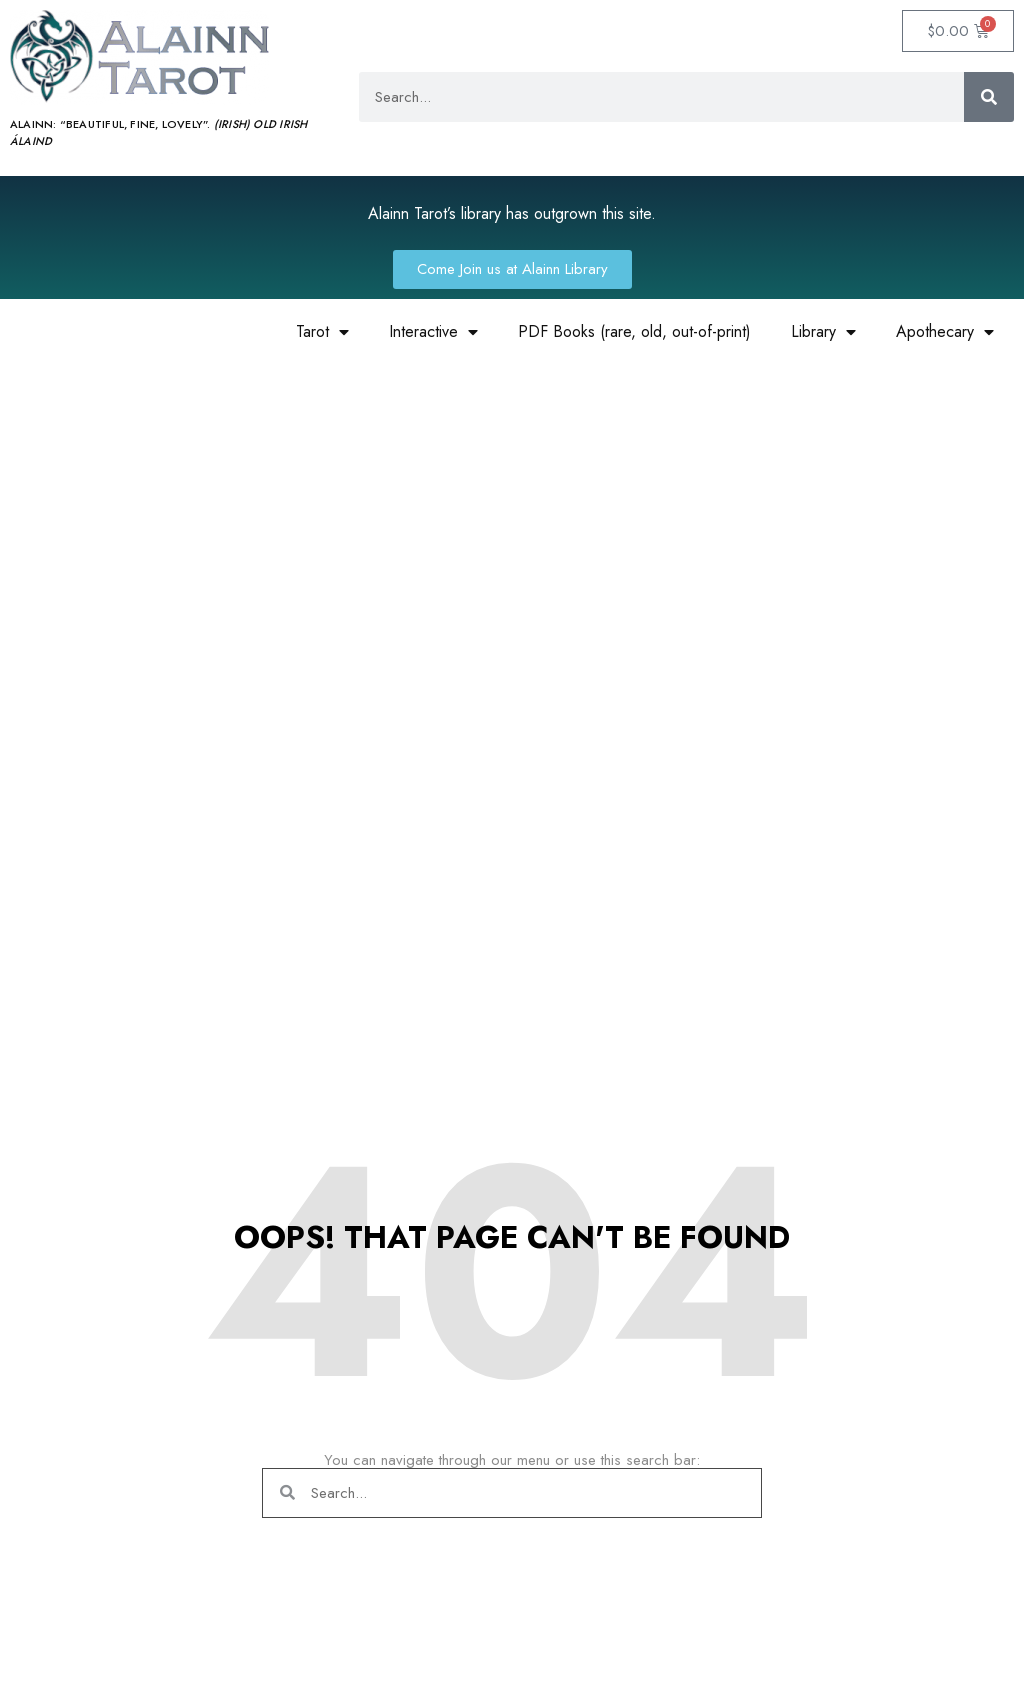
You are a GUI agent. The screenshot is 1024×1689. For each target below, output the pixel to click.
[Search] (989, 97)
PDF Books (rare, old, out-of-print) (634, 331)
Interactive (433, 332)
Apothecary (945, 332)
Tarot (322, 332)
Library (823, 332)
